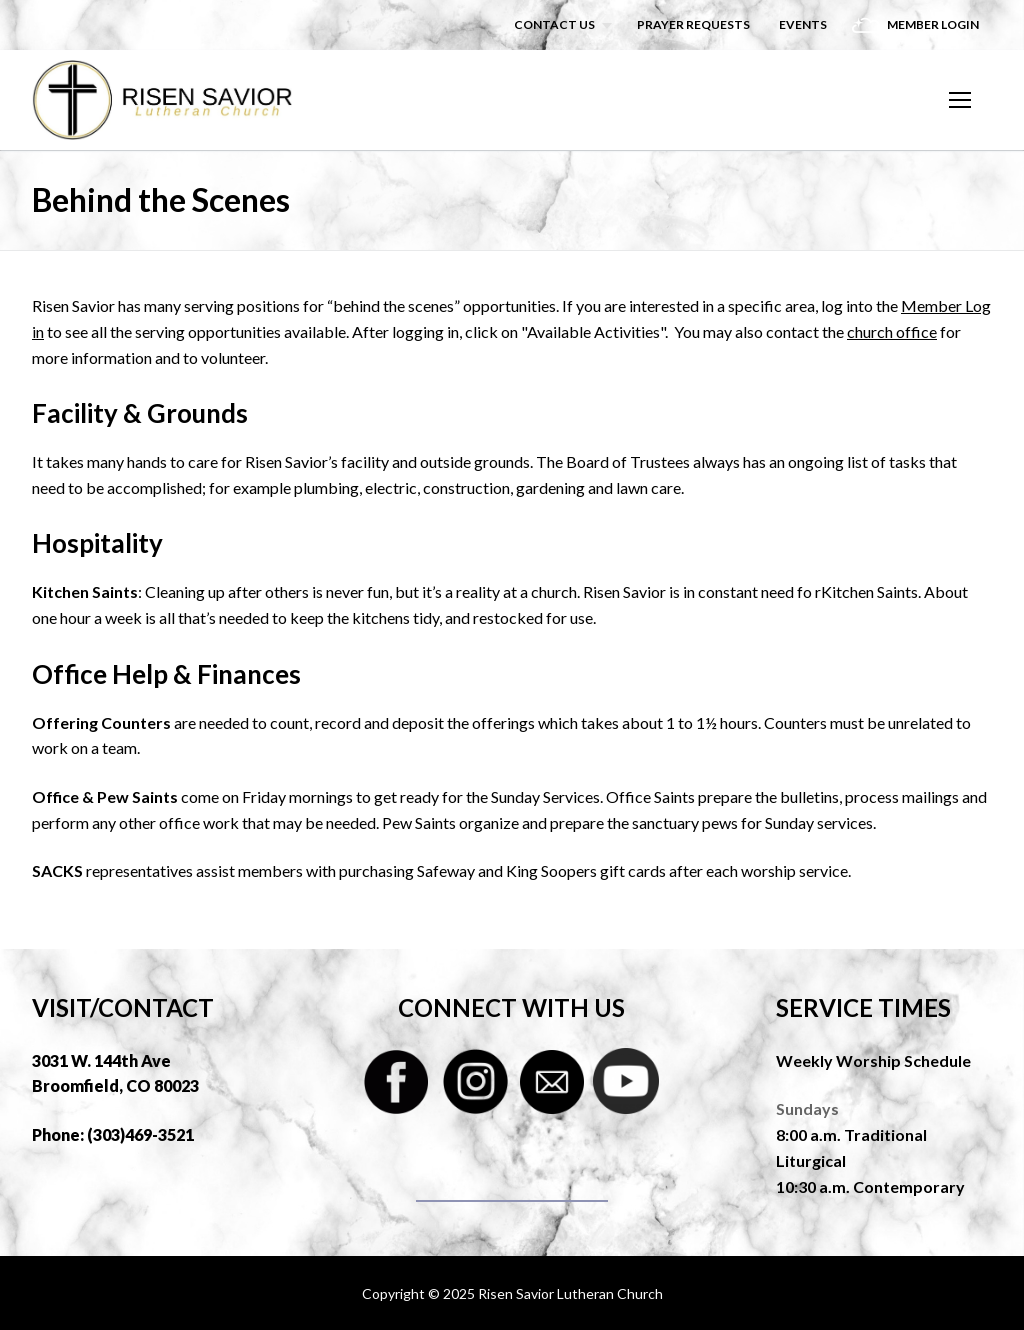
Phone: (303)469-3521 (113, 1134)
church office (892, 331)
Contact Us (554, 24)
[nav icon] (960, 100)
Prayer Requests (693, 24)
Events (803, 24)
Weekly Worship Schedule (873, 1060)
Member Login (933, 24)
